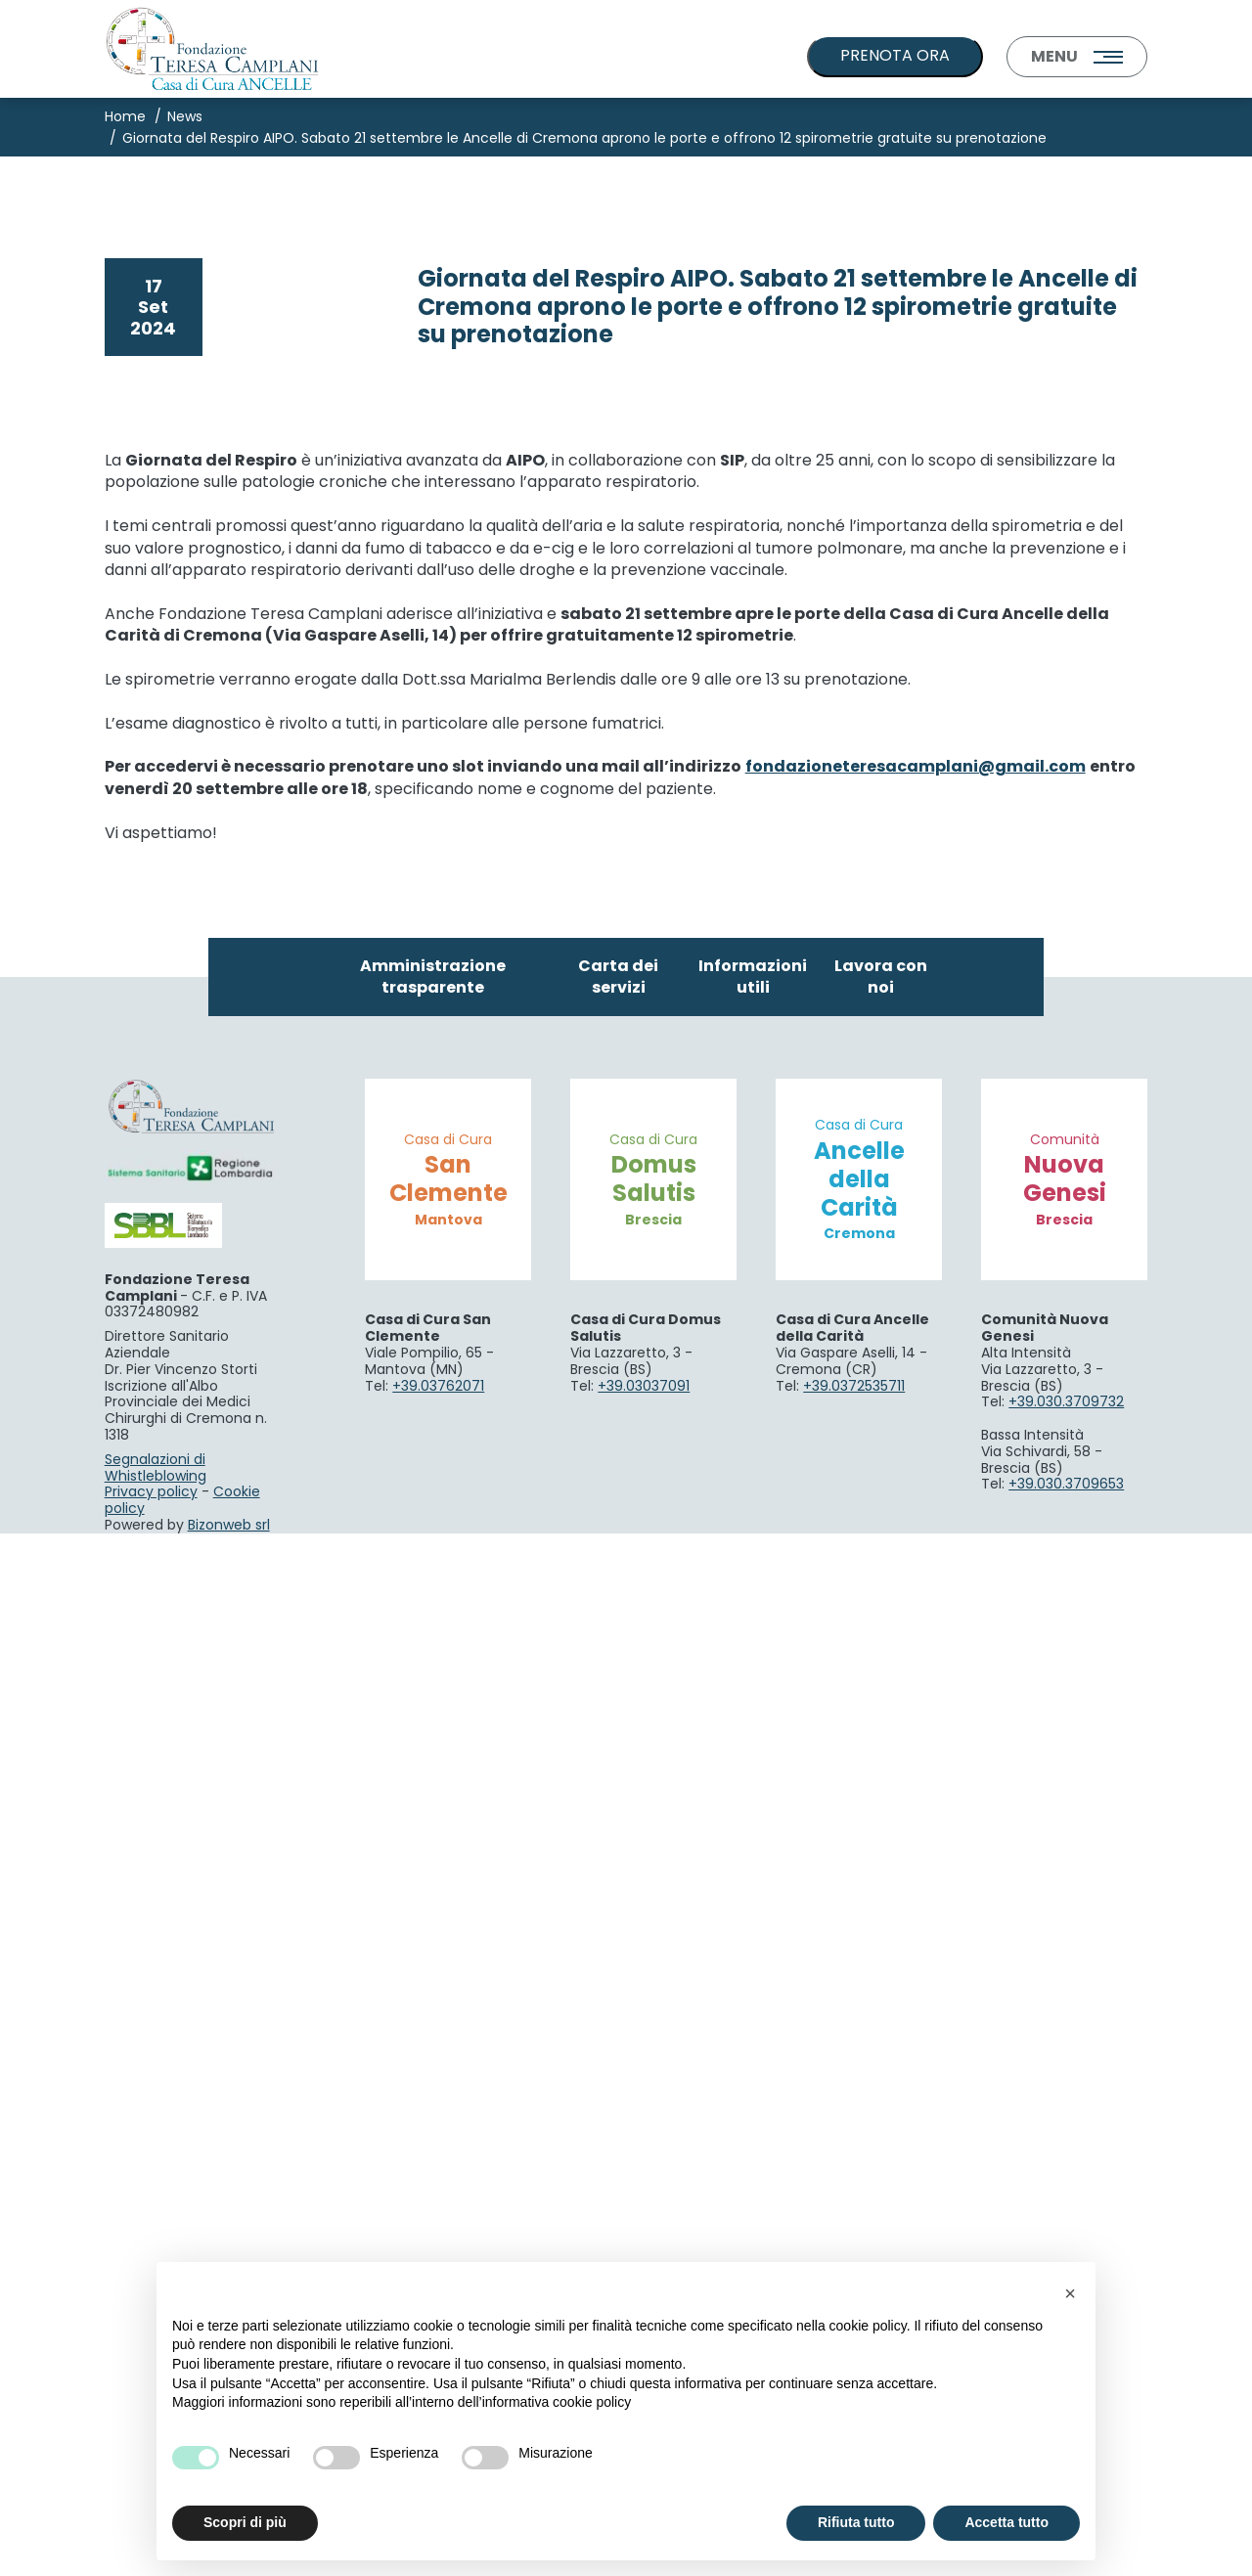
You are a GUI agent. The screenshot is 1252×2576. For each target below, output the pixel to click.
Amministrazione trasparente (433, 2019)
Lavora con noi (880, 2019)
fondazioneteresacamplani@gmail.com (915, 1810)
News (184, 116)
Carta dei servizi (618, 2019)
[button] (1070, 2293)
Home (125, 116)
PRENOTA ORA (895, 55)
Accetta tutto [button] (1006, 2522)
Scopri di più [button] (245, 2522)
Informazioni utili (752, 2019)
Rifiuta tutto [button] (856, 2522)
